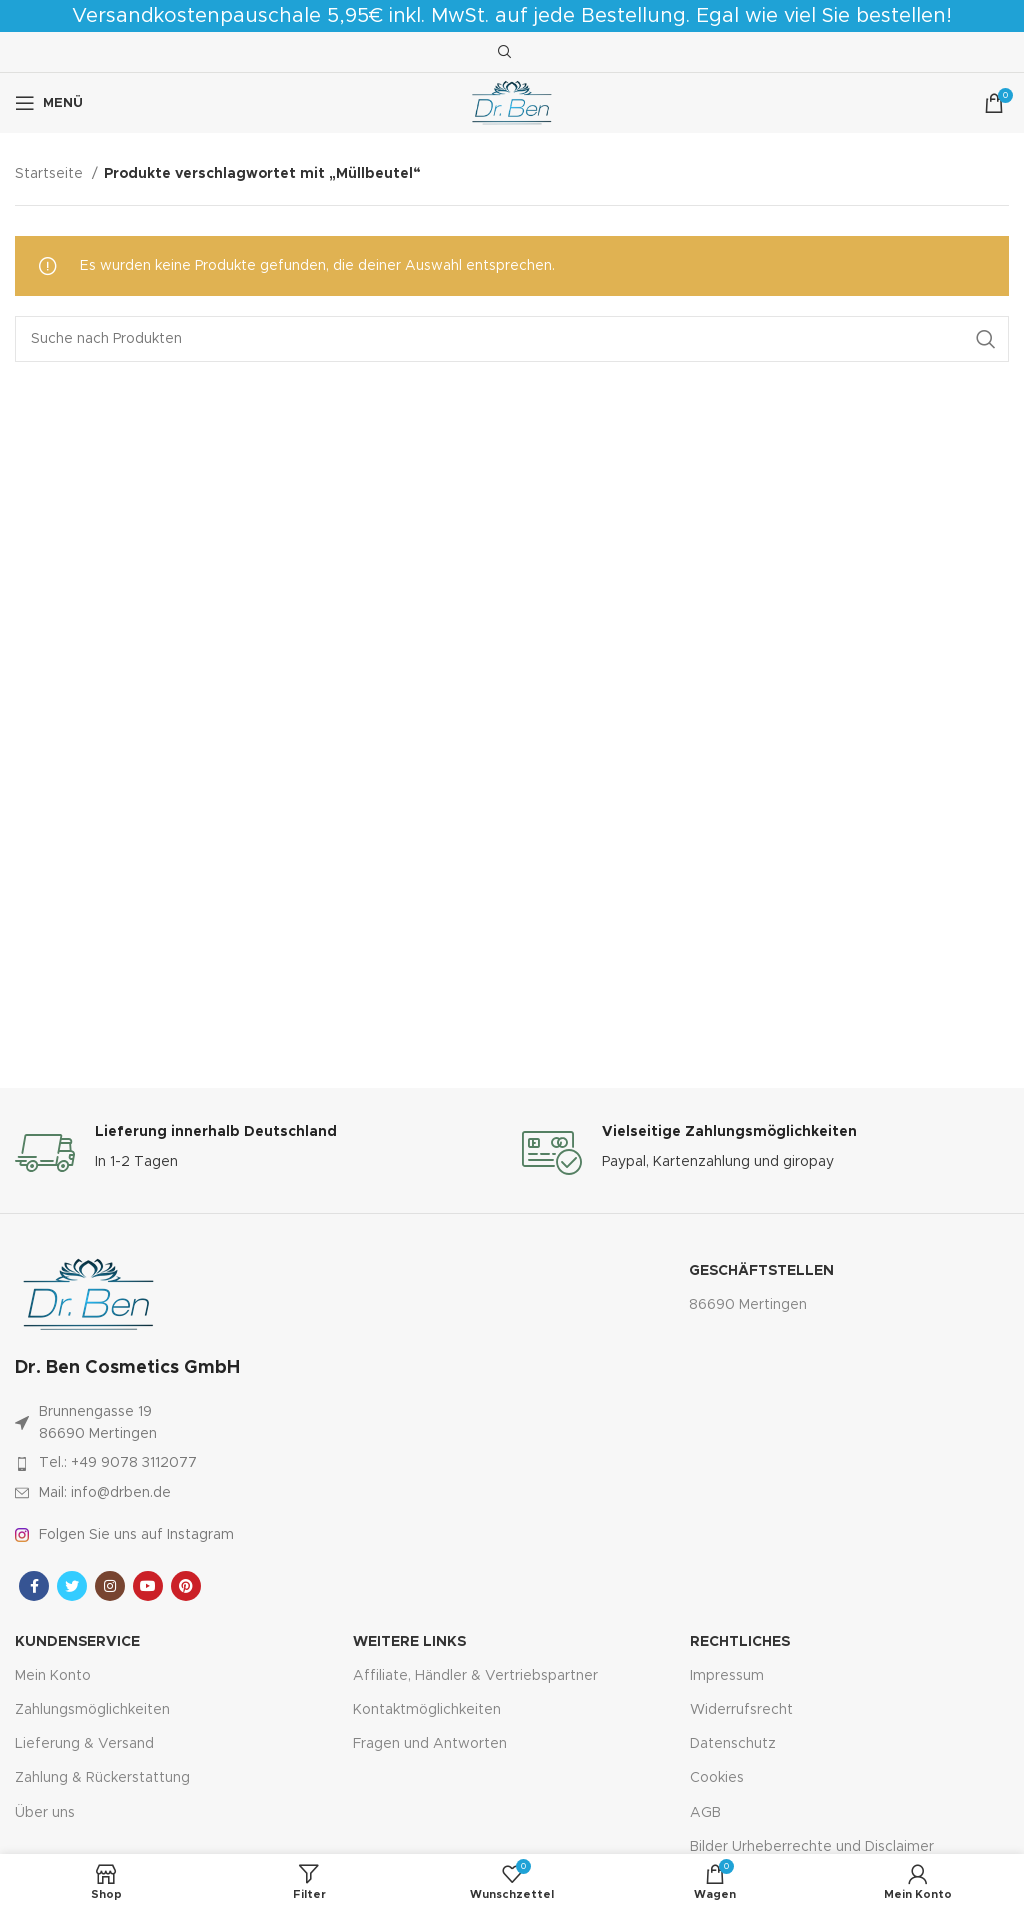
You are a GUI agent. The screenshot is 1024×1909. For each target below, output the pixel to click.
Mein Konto (53, 1676)
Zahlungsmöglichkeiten (92, 1710)
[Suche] (502, 52)
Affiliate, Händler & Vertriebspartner (475, 1676)
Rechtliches (740, 1642)
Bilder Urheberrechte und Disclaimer (812, 1847)
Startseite (51, 174)
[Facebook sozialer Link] (34, 1586)
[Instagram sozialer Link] (110, 1586)
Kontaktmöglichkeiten (427, 1710)
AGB (705, 1813)
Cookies (717, 1778)
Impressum (727, 1676)
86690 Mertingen (748, 1305)
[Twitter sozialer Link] (72, 1586)
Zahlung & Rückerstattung (102, 1778)
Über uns (45, 1813)
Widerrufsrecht (741, 1710)
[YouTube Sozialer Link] (148, 1586)
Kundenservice (77, 1642)
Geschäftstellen (761, 1271)
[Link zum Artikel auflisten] (220, 1463)
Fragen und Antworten (430, 1744)
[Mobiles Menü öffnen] (49, 103)
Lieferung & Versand (84, 1744)
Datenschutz (733, 1744)
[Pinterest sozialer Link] (186, 1586)
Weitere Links (409, 1642)
